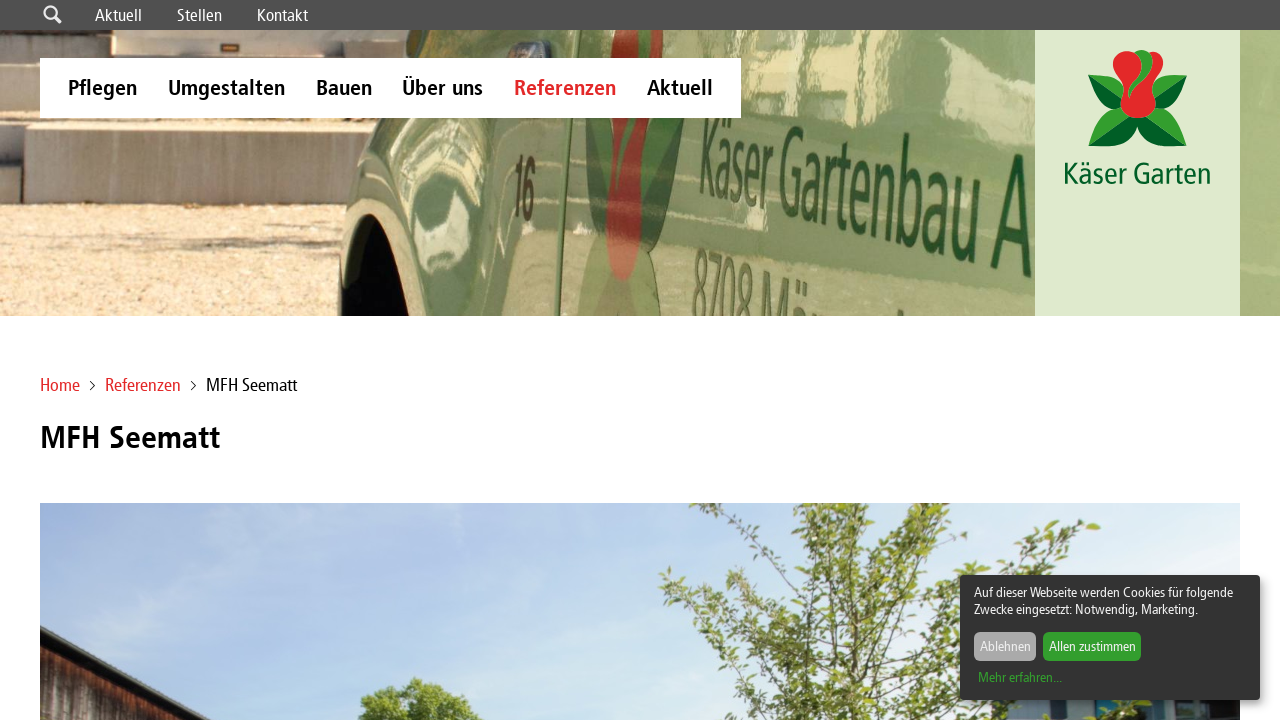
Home (60, 385)
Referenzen (565, 87)
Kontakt (282, 15)
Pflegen (102, 87)
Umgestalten (226, 87)
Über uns (442, 87)
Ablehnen (1005, 646)
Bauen (344, 87)
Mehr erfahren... (1020, 677)
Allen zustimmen (1092, 646)
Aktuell (118, 15)
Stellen (199, 15)
